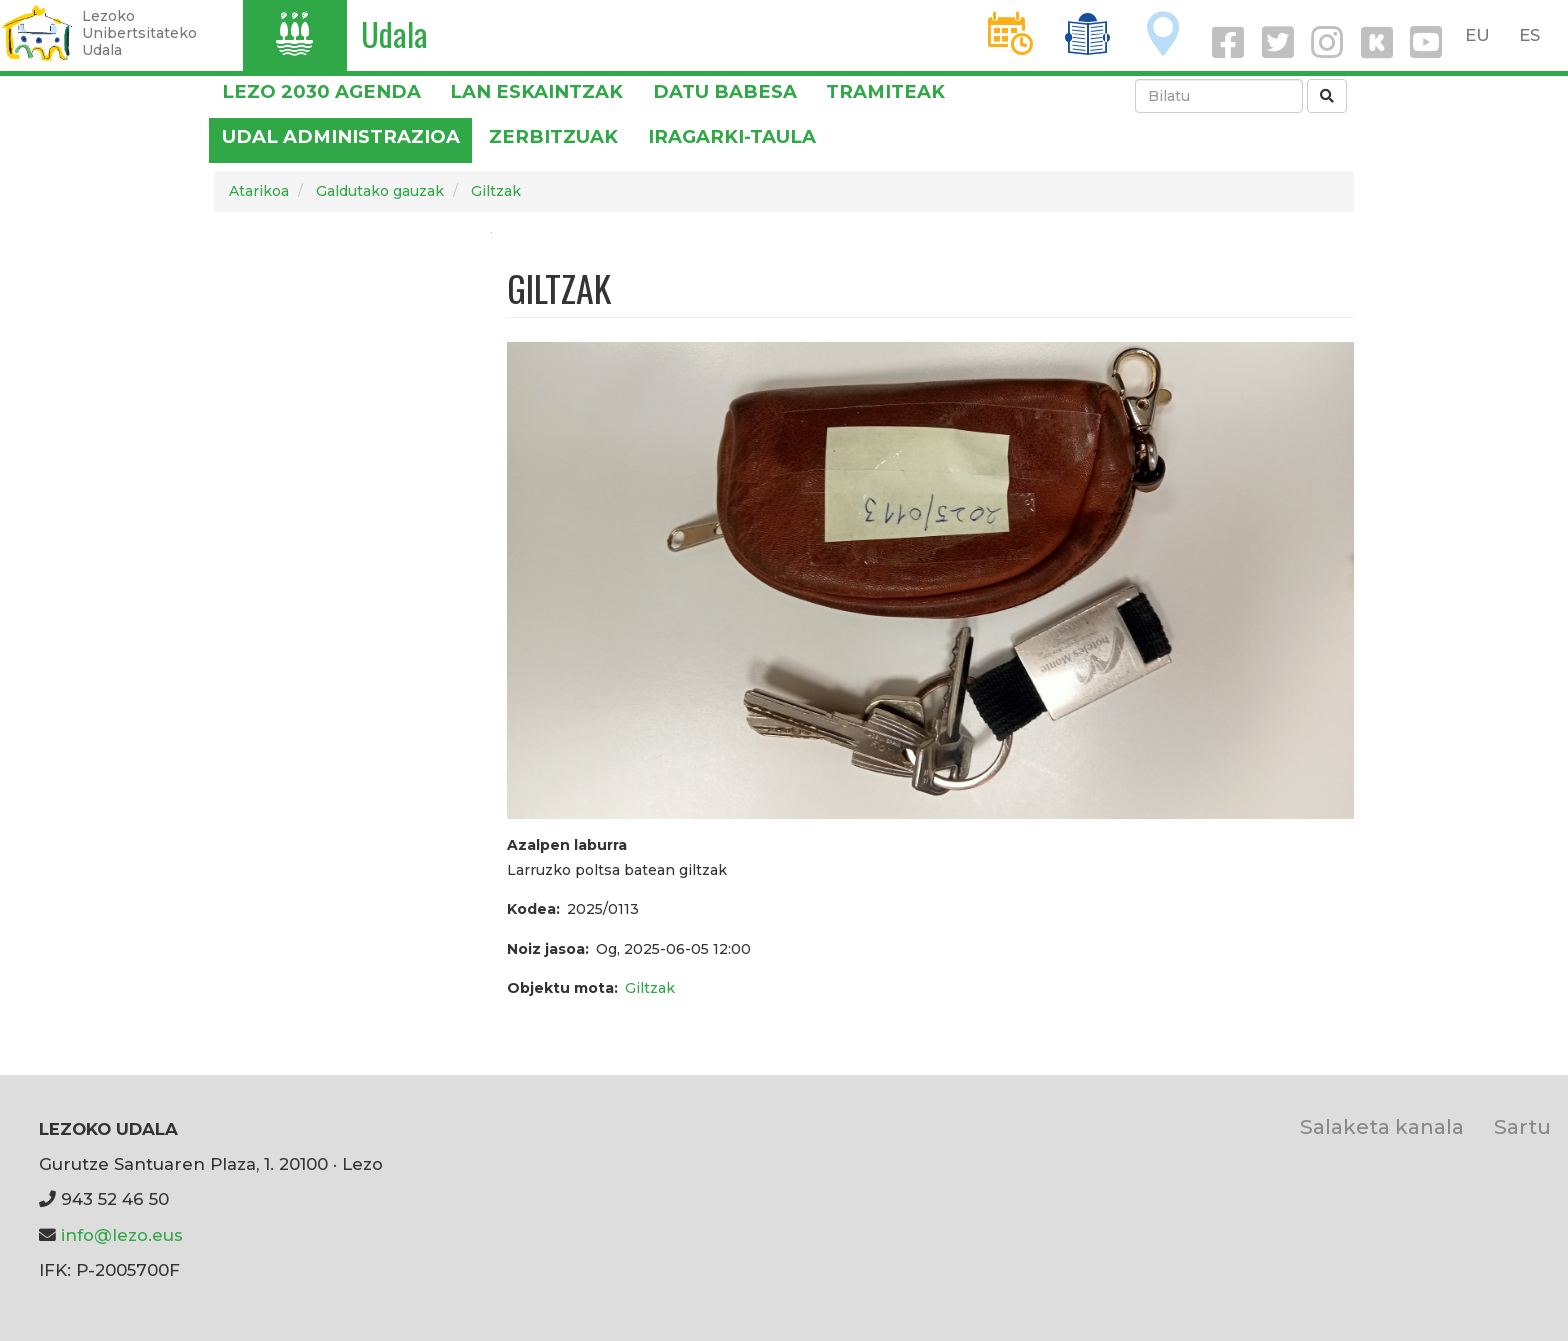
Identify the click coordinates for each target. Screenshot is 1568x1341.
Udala (394, 33)
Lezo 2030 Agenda (321, 91)
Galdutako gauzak (380, 191)
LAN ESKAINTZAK (536, 91)
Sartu (1522, 1126)
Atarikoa (259, 191)
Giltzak (496, 191)
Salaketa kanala (1382, 1126)
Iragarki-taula (732, 136)
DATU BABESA (725, 91)
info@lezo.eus (122, 1235)
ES (1529, 35)
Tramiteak (885, 91)
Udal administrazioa (341, 136)
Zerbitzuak (553, 136)
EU (1477, 35)
